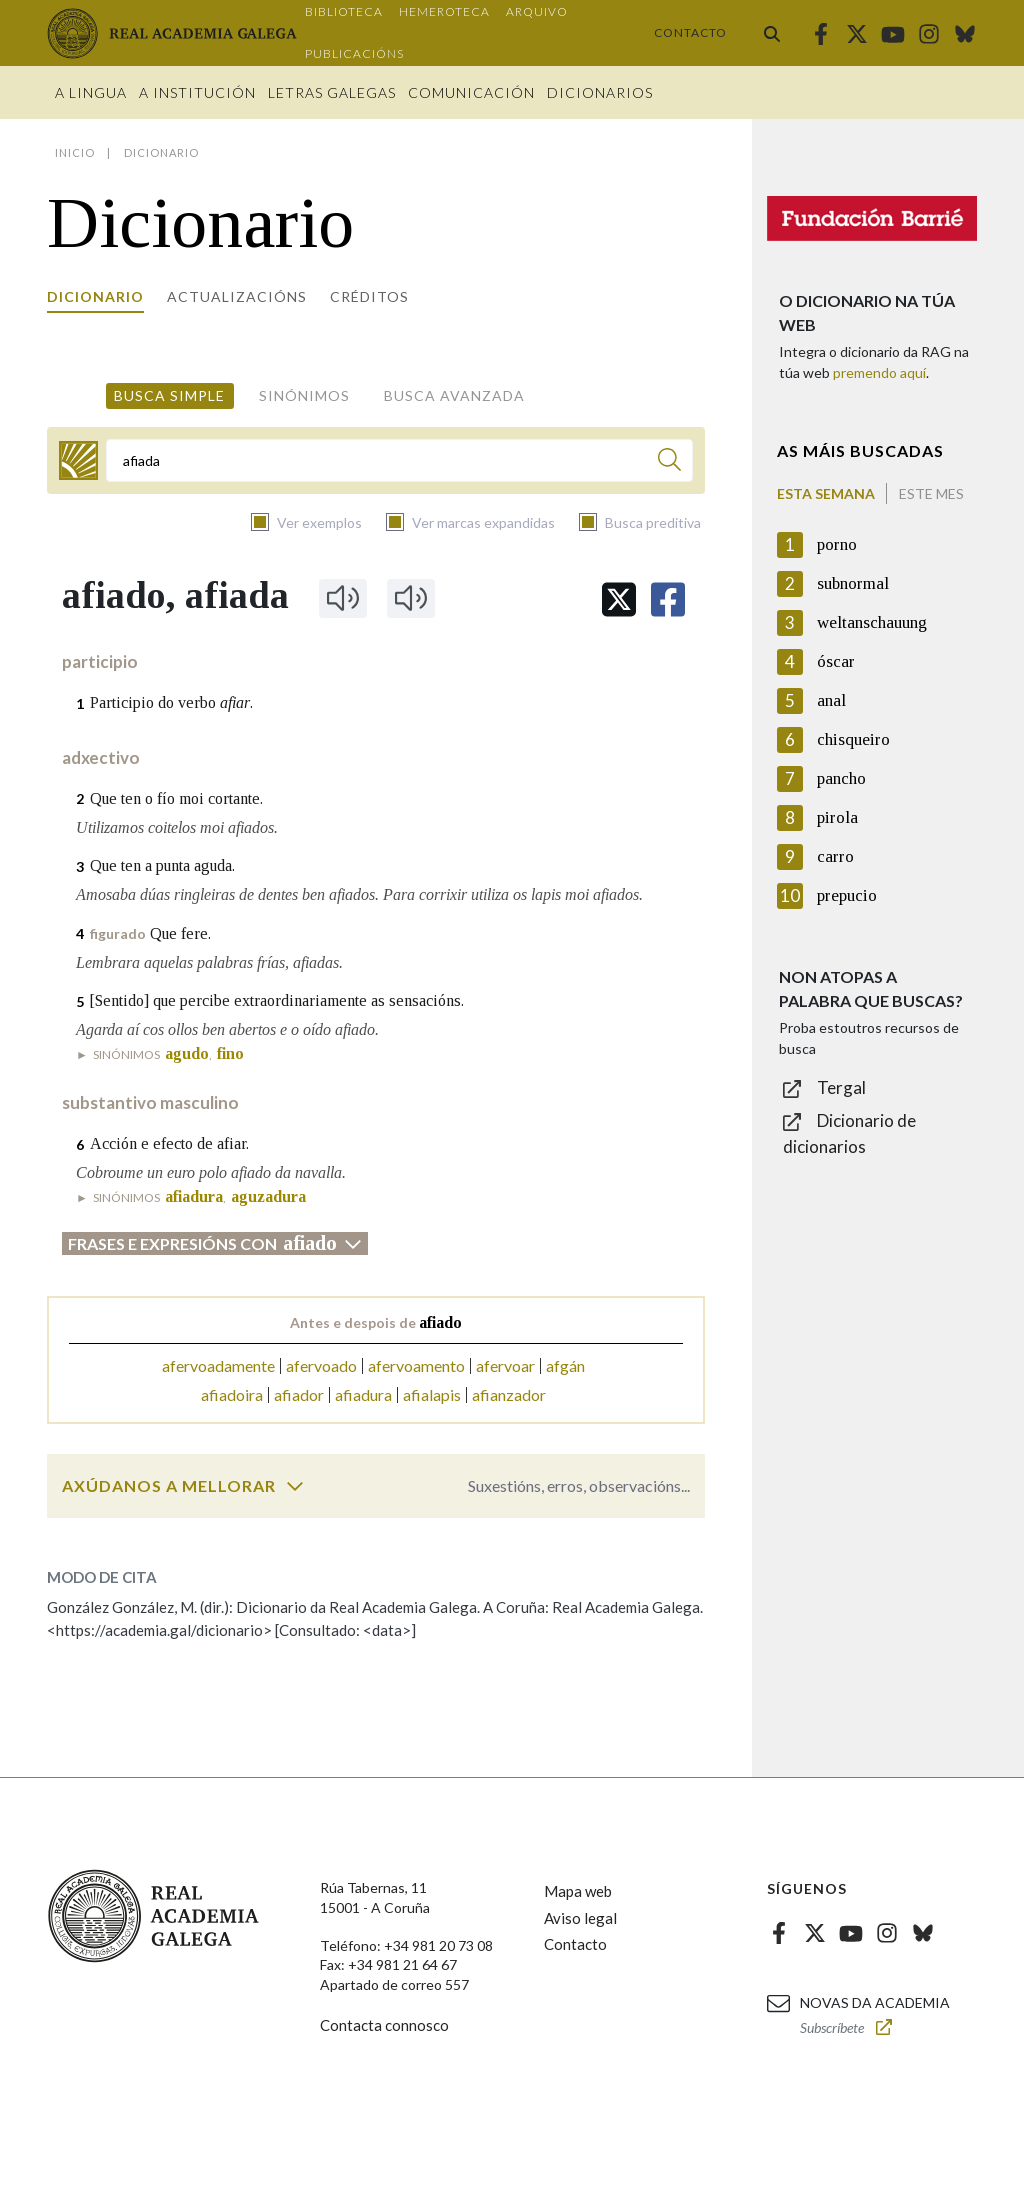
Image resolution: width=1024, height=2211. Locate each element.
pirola (837, 817)
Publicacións (354, 53)
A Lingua (91, 92)
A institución (197, 92)
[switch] (295, 1486)
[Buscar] (669, 462)
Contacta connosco (384, 2025)
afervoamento (416, 1365)
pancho (841, 778)
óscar (836, 661)
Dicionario (95, 296)
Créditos (369, 296)
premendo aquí (879, 372)
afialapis (432, 1394)
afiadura (363, 1394)
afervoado (321, 1365)
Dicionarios (600, 92)
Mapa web (578, 1891)
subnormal (853, 583)
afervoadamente (218, 1365)
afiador (299, 1394)
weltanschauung (872, 622)
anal (831, 700)
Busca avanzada (454, 395)
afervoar (505, 1365)
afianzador (509, 1394)
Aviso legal (580, 1918)
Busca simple (169, 395)
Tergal (841, 1087)
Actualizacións (237, 296)
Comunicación (471, 92)
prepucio (847, 895)
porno (837, 544)
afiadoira (232, 1394)
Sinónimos (304, 395)
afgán (565, 1365)
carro (835, 856)
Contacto (690, 32)
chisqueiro (853, 739)
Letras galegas (332, 92)
